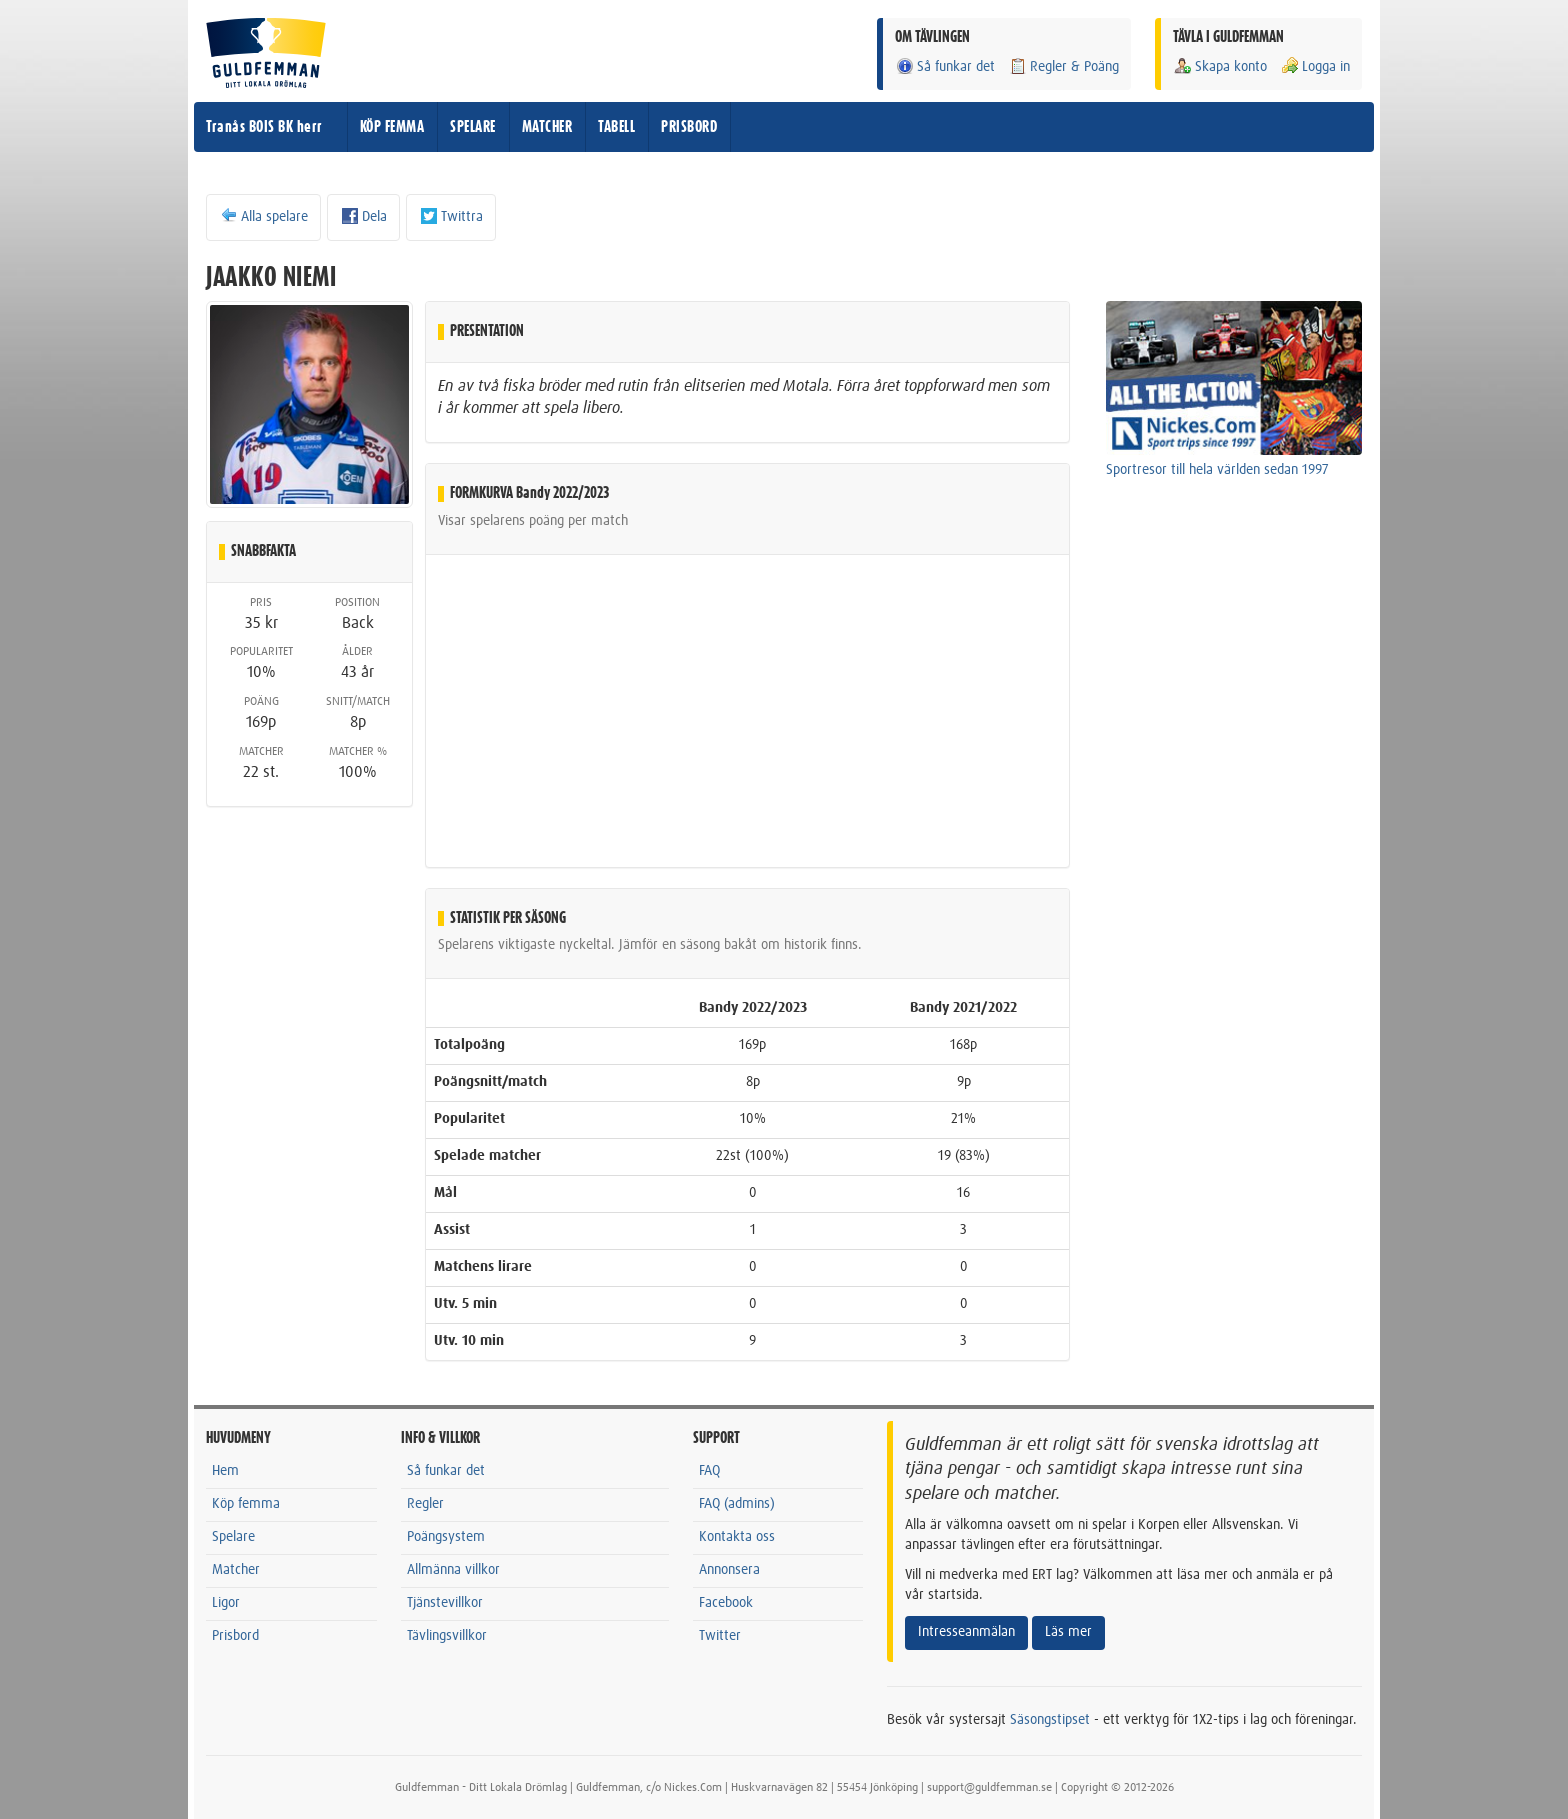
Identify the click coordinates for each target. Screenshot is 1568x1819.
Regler (425, 1504)
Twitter (720, 1636)
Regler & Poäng (1063, 66)
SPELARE (473, 127)
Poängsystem (446, 1537)
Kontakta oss (737, 1537)
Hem (225, 1471)
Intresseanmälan (966, 1632)
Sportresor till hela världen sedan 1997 (1217, 470)
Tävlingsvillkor (447, 1636)
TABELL (616, 127)
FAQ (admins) (737, 1504)
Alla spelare (263, 216)
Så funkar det (945, 66)
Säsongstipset (1050, 1720)
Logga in (1315, 66)
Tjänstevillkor (445, 1603)
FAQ (709, 1471)
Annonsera (729, 1570)
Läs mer (1068, 1632)
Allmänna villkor (453, 1570)
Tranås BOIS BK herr (264, 127)
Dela (363, 216)
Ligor (226, 1603)
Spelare (233, 1537)
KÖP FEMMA (392, 127)
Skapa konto (1220, 66)
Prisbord (235, 1636)
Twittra (451, 216)
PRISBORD (689, 127)
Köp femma (246, 1504)
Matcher (236, 1570)
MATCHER (547, 127)
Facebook (726, 1603)
